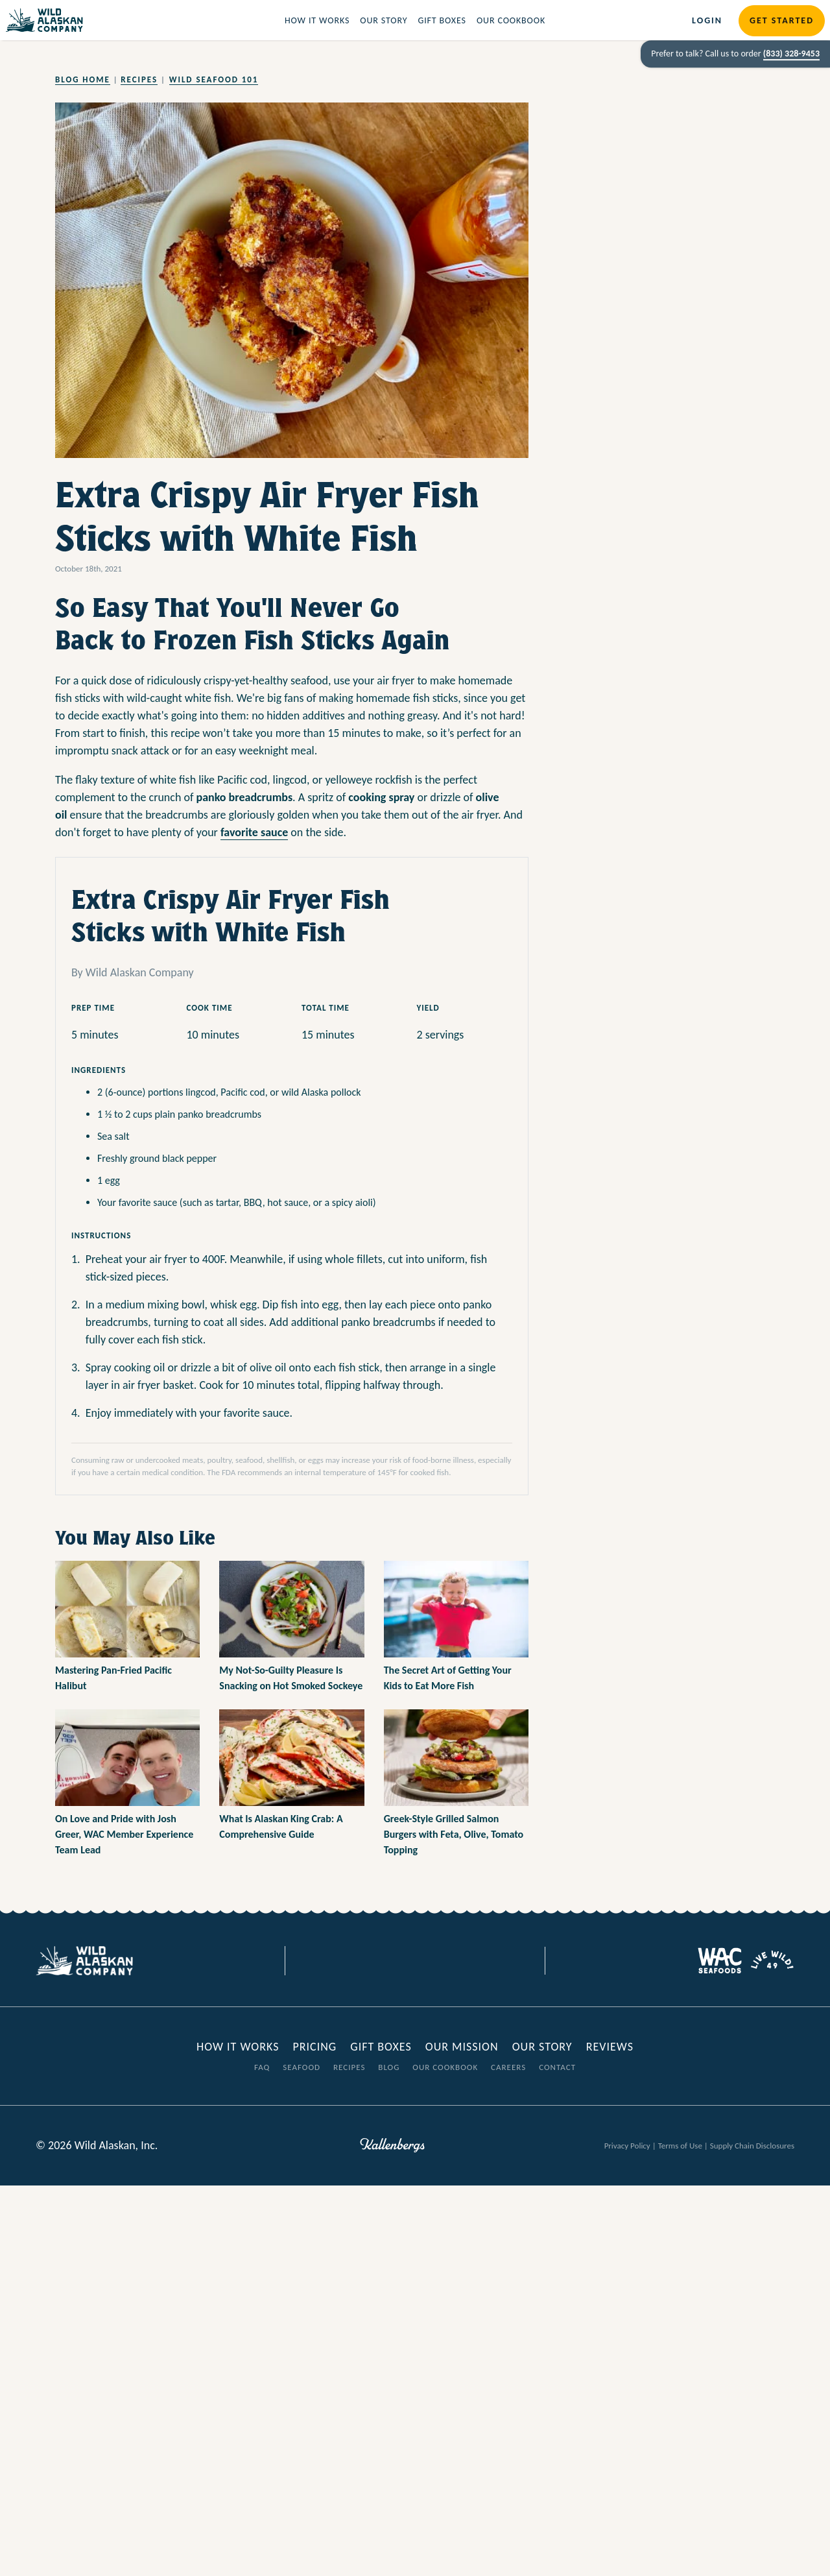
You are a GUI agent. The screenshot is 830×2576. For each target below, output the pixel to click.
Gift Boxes (442, 20)
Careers (508, 2067)
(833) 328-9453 (791, 53)
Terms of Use (680, 2145)
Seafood (301, 2067)
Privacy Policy (627, 2145)
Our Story (383, 20)
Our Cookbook (511, 20)
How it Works (317, 20)
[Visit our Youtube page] (444, 1961)
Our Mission (462, 2047)
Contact (557, 2067)
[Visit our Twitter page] (405, 1961)
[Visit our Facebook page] (386, 1961)
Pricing (314, 2047)
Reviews (610, 2047)
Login (707, 20)
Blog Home (82, 79)
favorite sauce (254, 832)
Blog (388, 2067)
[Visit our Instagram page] (424, 1961)
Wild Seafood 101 (214, 79)
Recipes (139, 79)
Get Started (782, 20)
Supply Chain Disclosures (752, 2145)
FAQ (262, 2067)
